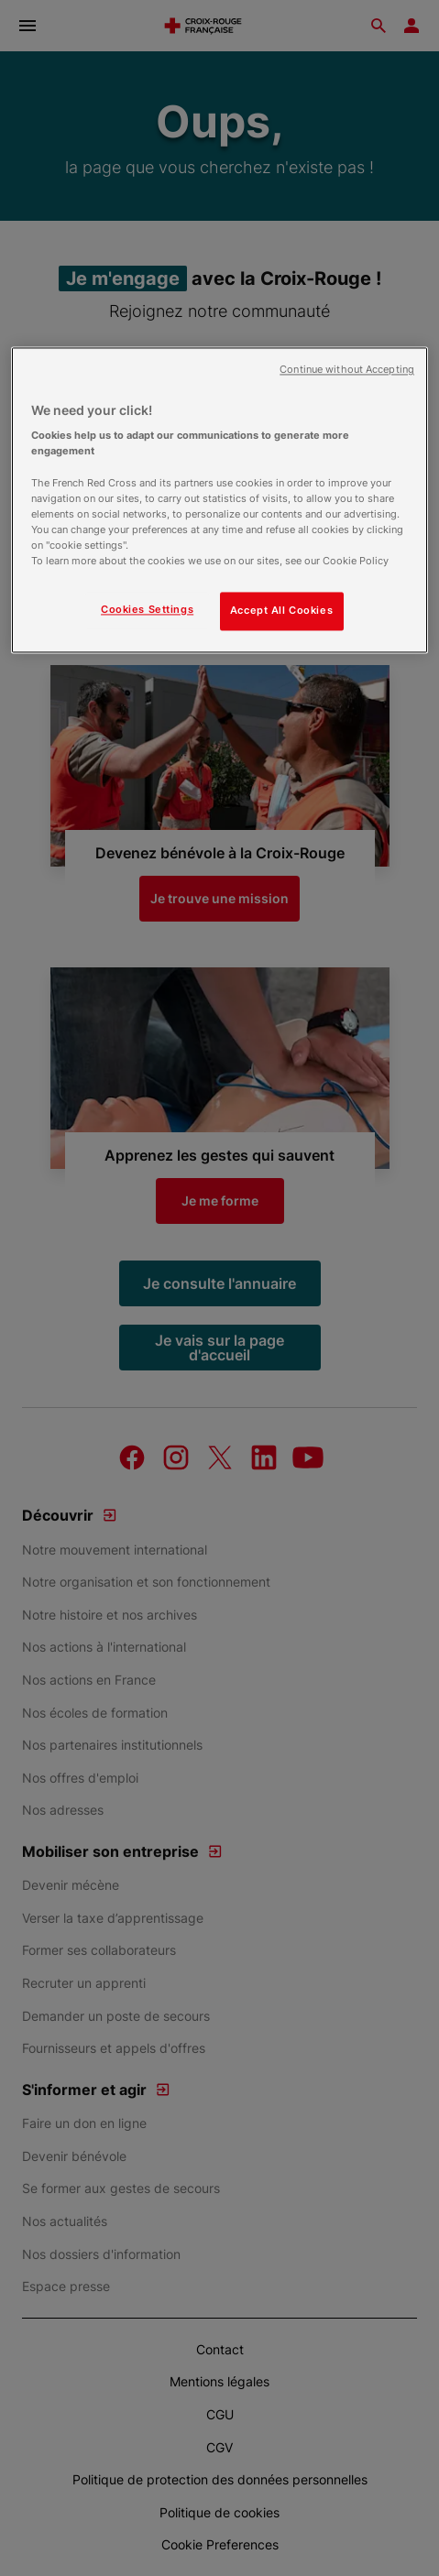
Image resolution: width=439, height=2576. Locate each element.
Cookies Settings (147, 609)
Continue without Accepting (347, 370)
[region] (219, 499)
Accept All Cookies (281, 610)
